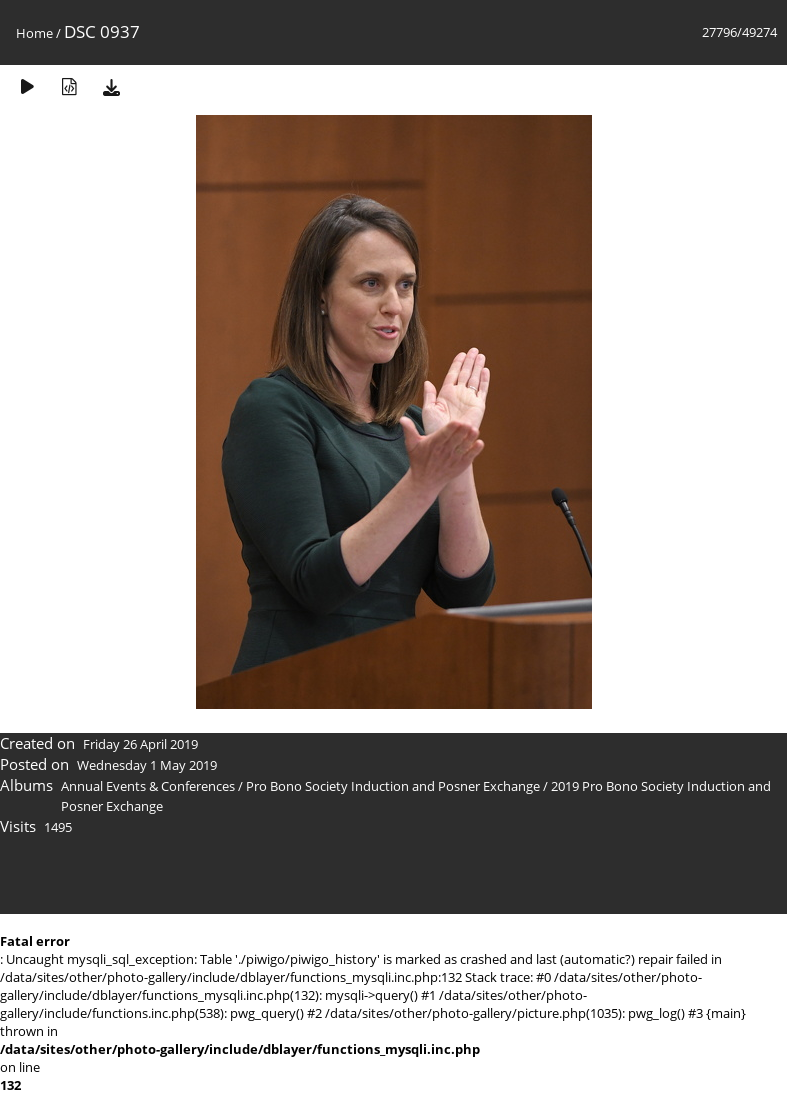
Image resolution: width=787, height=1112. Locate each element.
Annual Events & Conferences (148, 786)
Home (34, 33)
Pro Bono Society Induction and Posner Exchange (393, 786)
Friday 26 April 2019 (140, 744)
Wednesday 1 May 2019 (147, 765)
